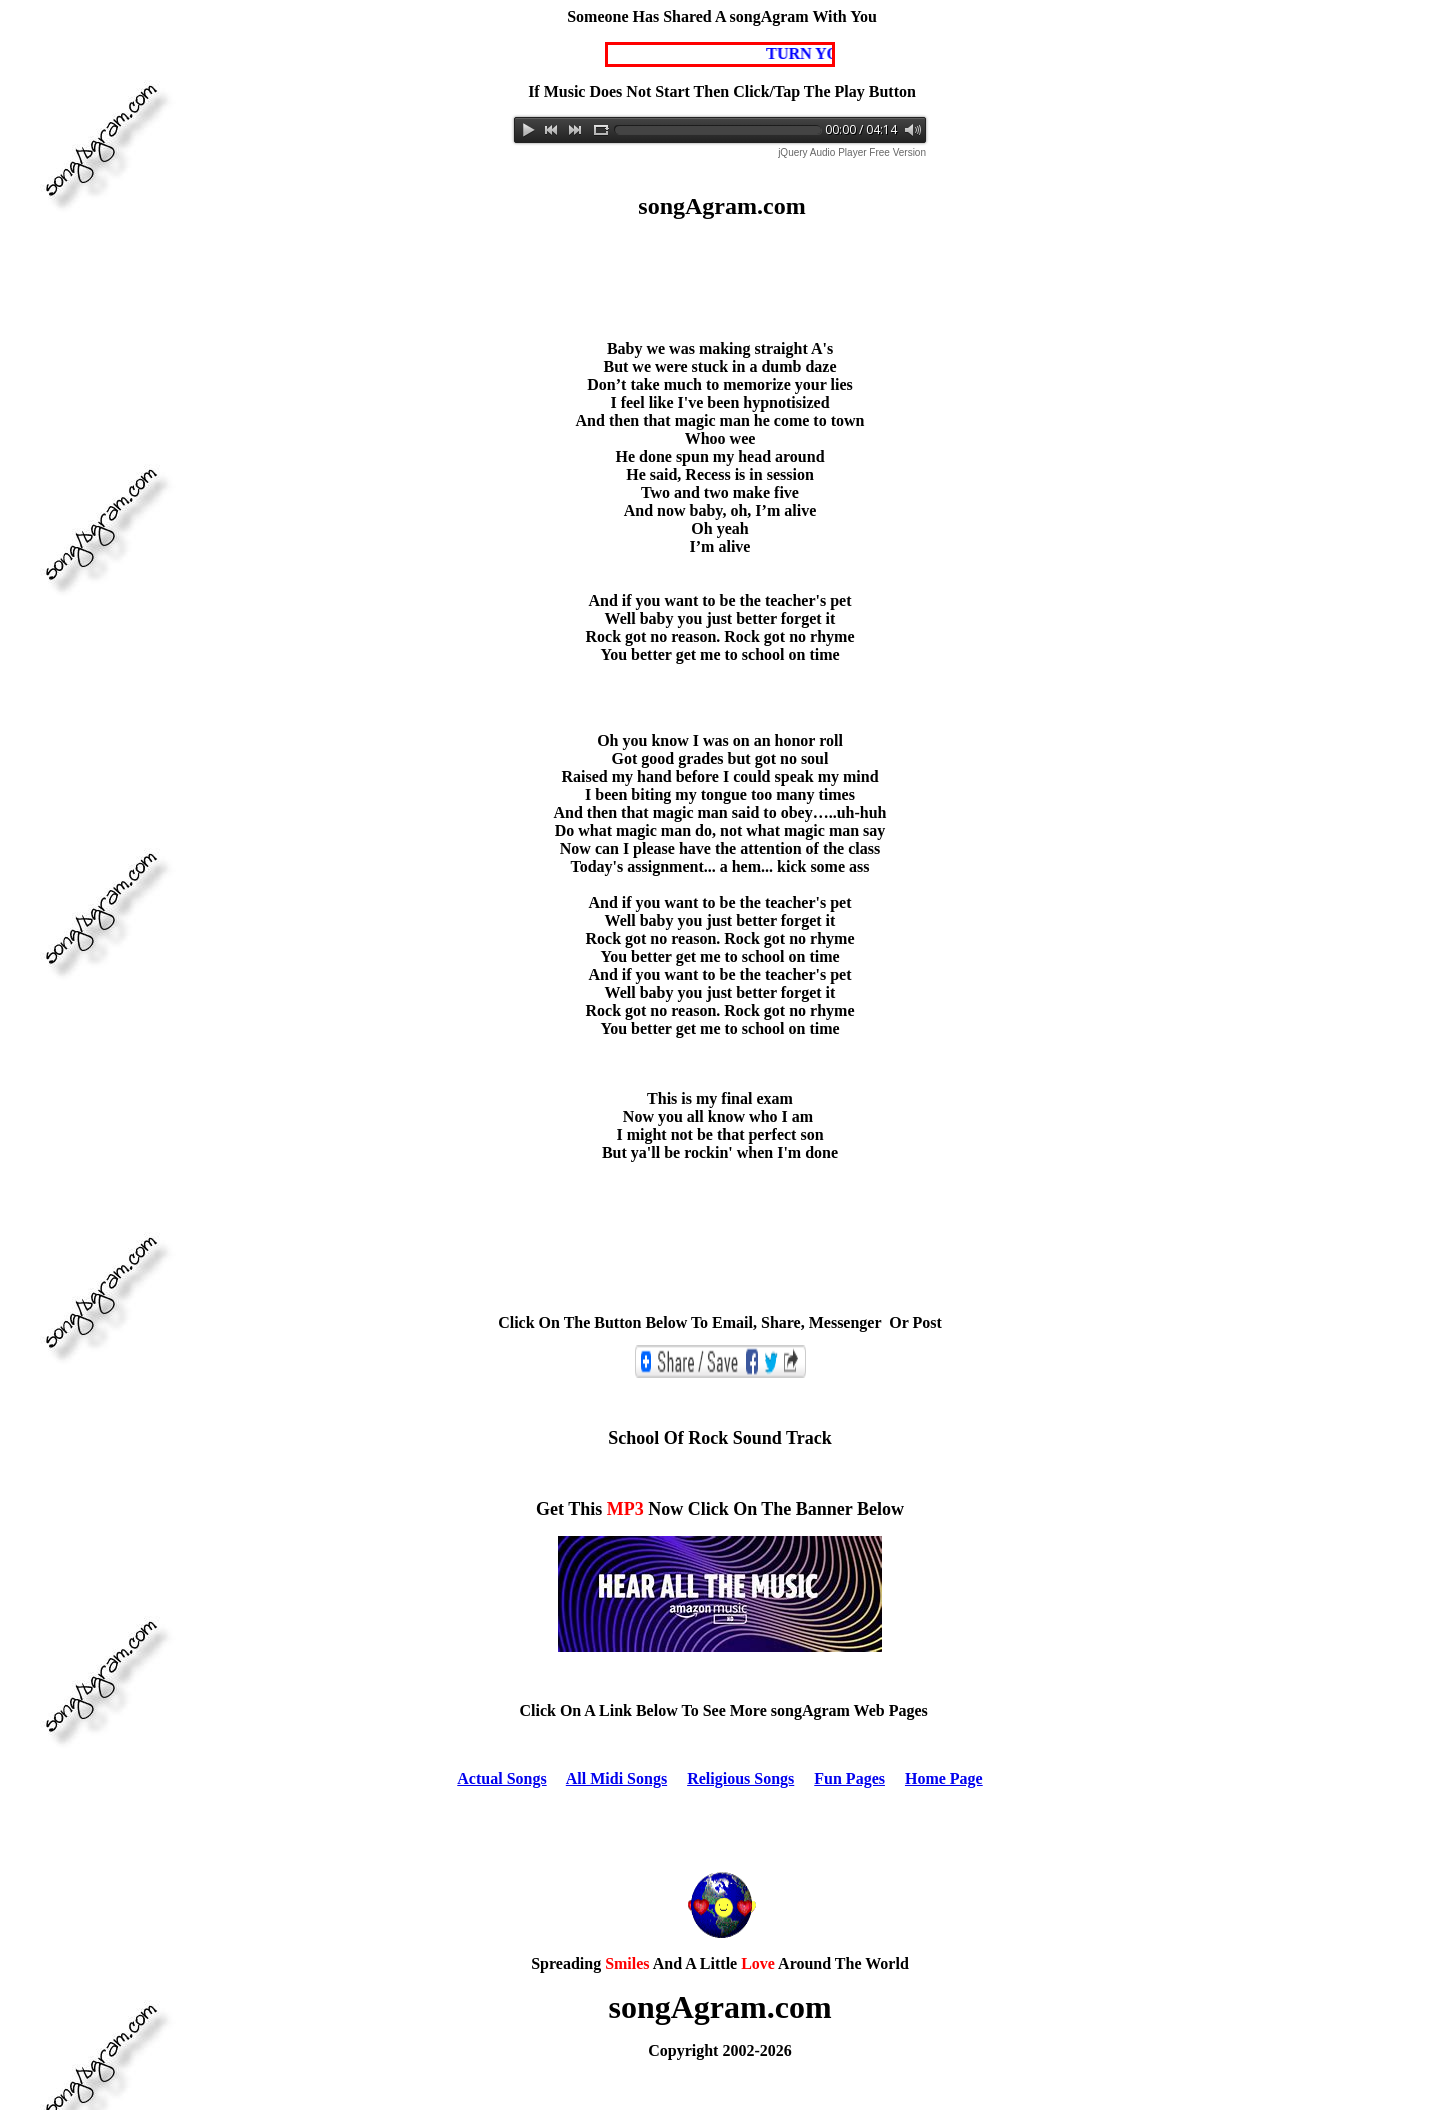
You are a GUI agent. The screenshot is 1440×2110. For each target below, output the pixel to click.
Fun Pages (849, 1778)
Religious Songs (740, 1778)
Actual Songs (501, 1778)
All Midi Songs (616, 1778)
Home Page (944, 1778)
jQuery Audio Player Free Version (852, 152)
